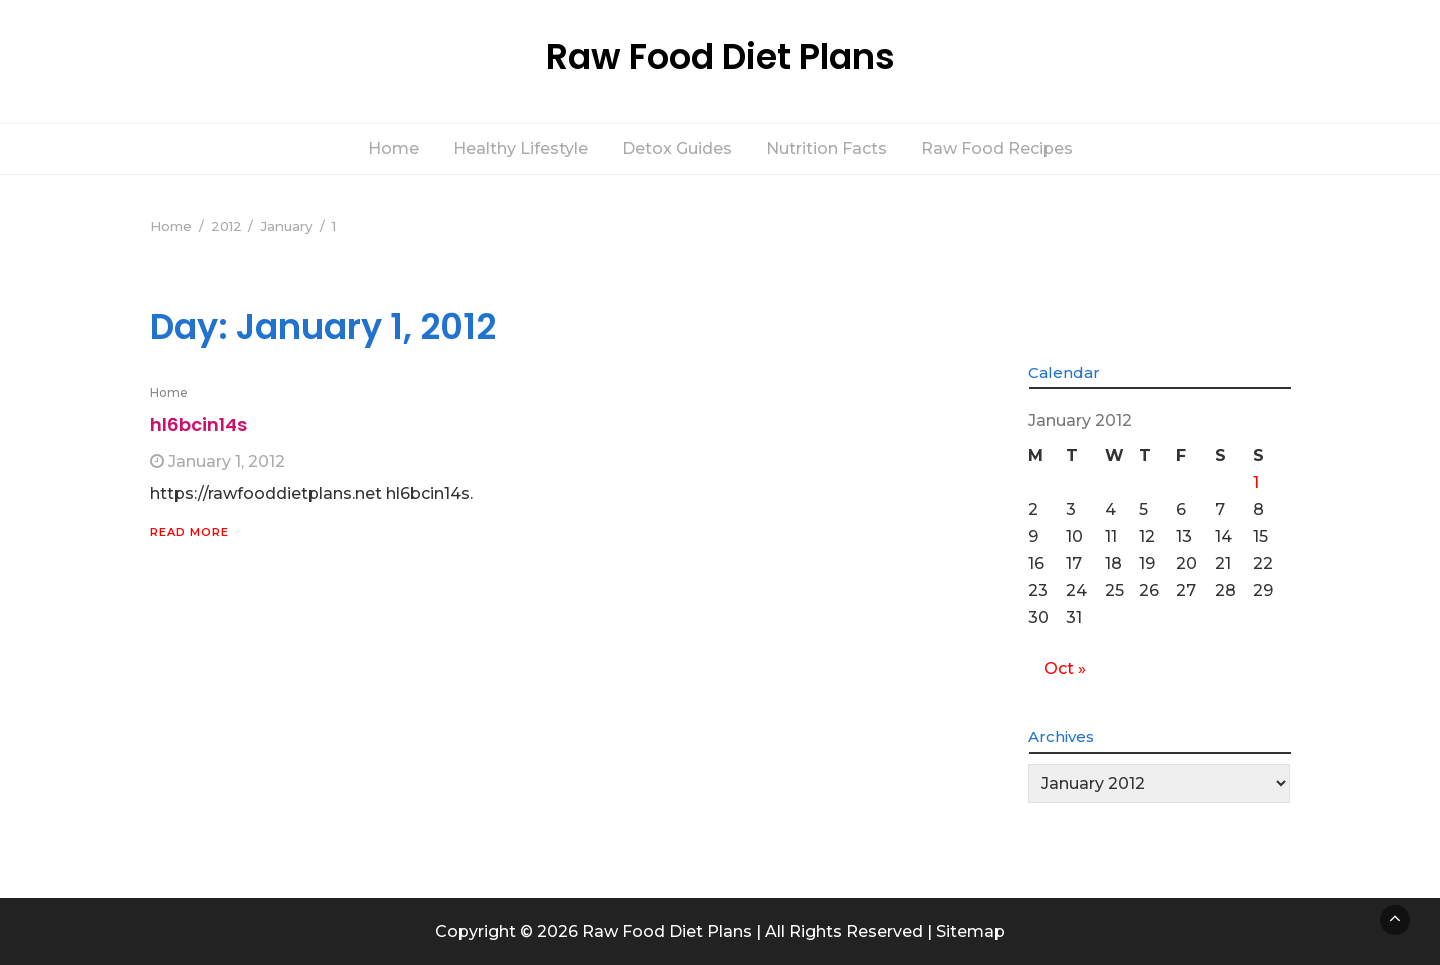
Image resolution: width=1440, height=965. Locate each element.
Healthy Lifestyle (520, 148)
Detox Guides (677, 148)
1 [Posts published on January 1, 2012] (1256, 482)
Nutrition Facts (826, 148)
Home (393, 148)
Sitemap (970, 931)
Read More (189, 532)
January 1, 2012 (226, 461)
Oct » (1065, 668)
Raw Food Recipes (997, 148)
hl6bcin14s (198, 424)
